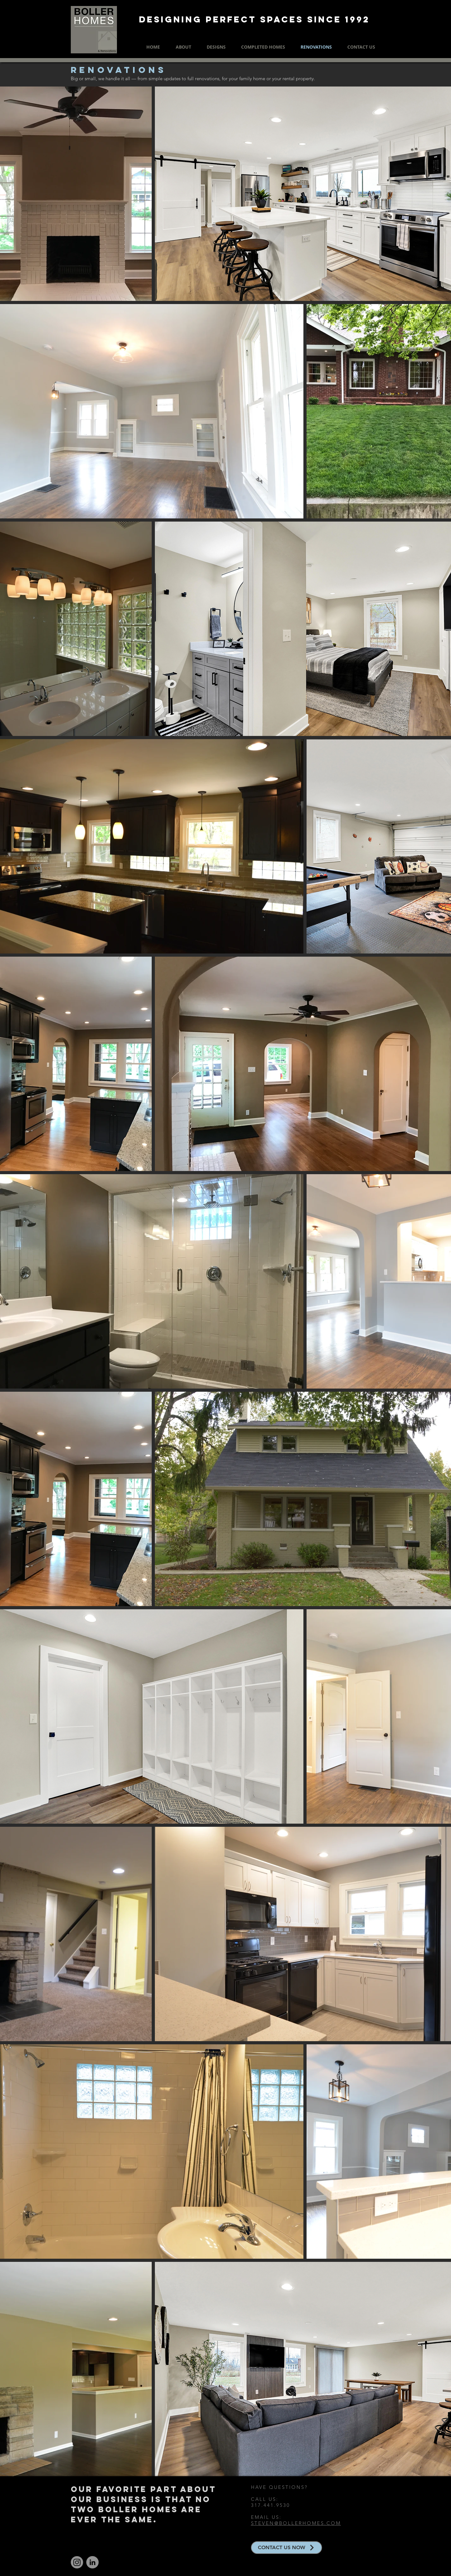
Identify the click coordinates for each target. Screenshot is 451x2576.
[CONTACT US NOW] (286, 2547)
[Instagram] (77, 2562)
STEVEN (262, 2523)
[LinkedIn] (92, 2562)
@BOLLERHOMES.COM (307, 2523)
